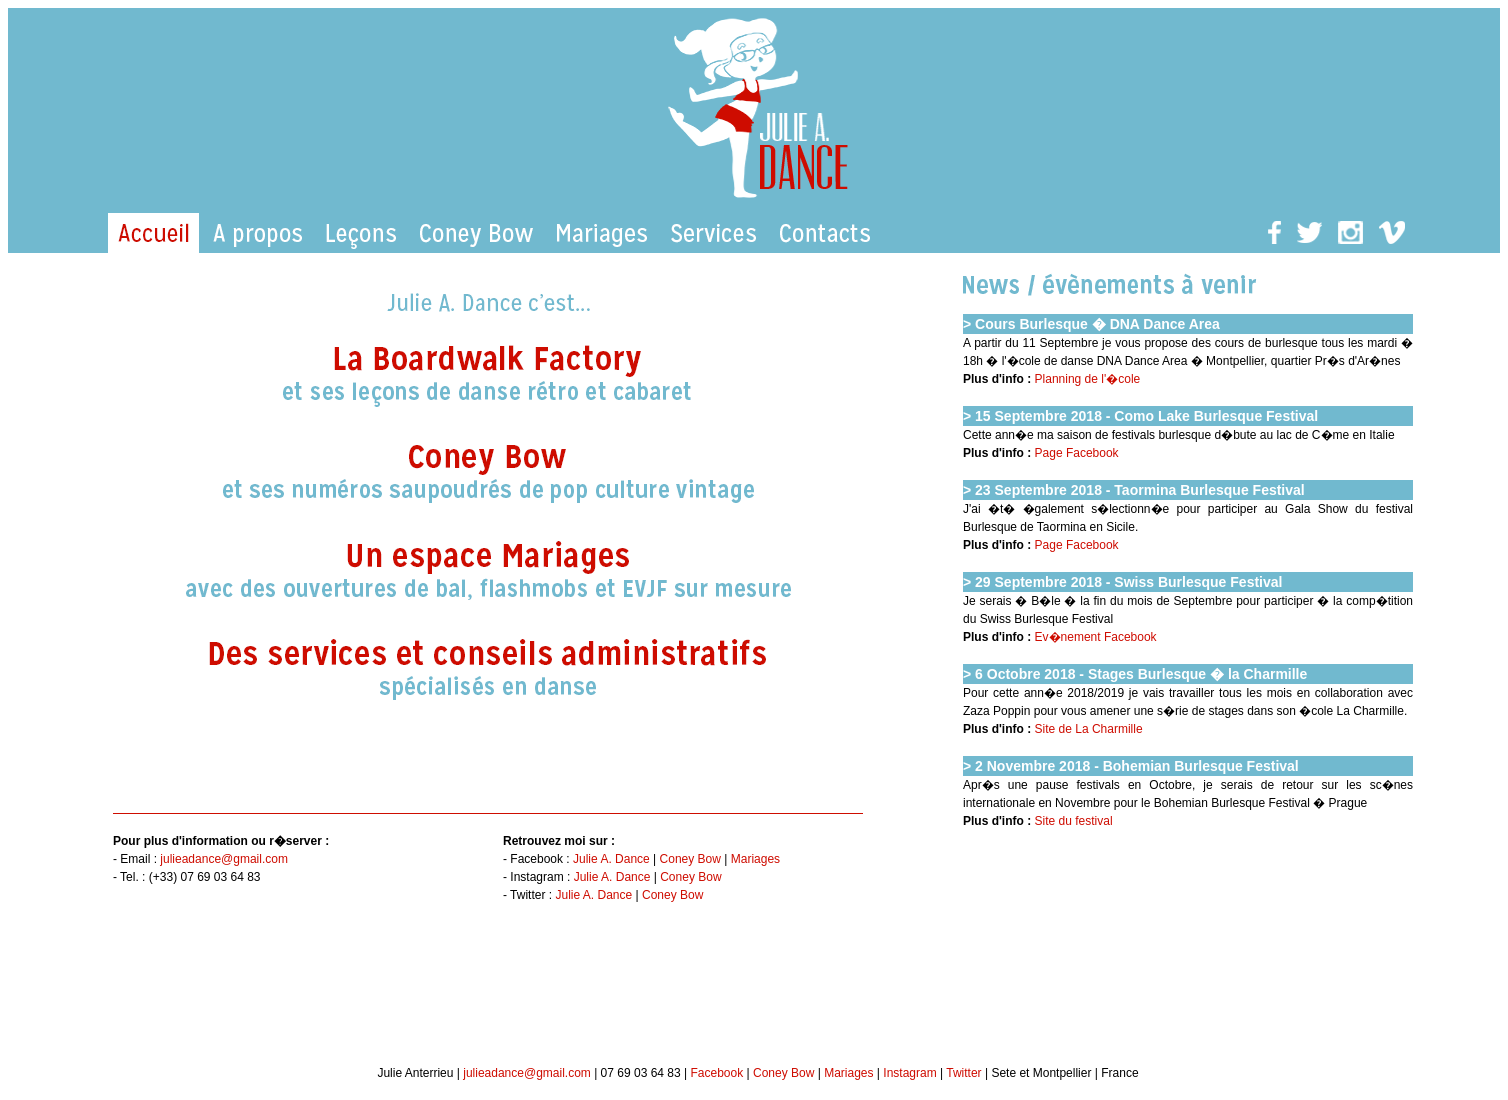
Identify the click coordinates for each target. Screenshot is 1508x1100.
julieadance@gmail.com (224, 859)
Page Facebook (1077, 453)
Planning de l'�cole (1088, 379)
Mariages (755, 859)
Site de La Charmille (1089, 729)
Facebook (716, 1073)
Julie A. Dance (611, 859)
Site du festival (1074, 821)
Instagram (909, 1073)
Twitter (963, 1073)
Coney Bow (690, 859)
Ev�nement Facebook (1096, 637)
